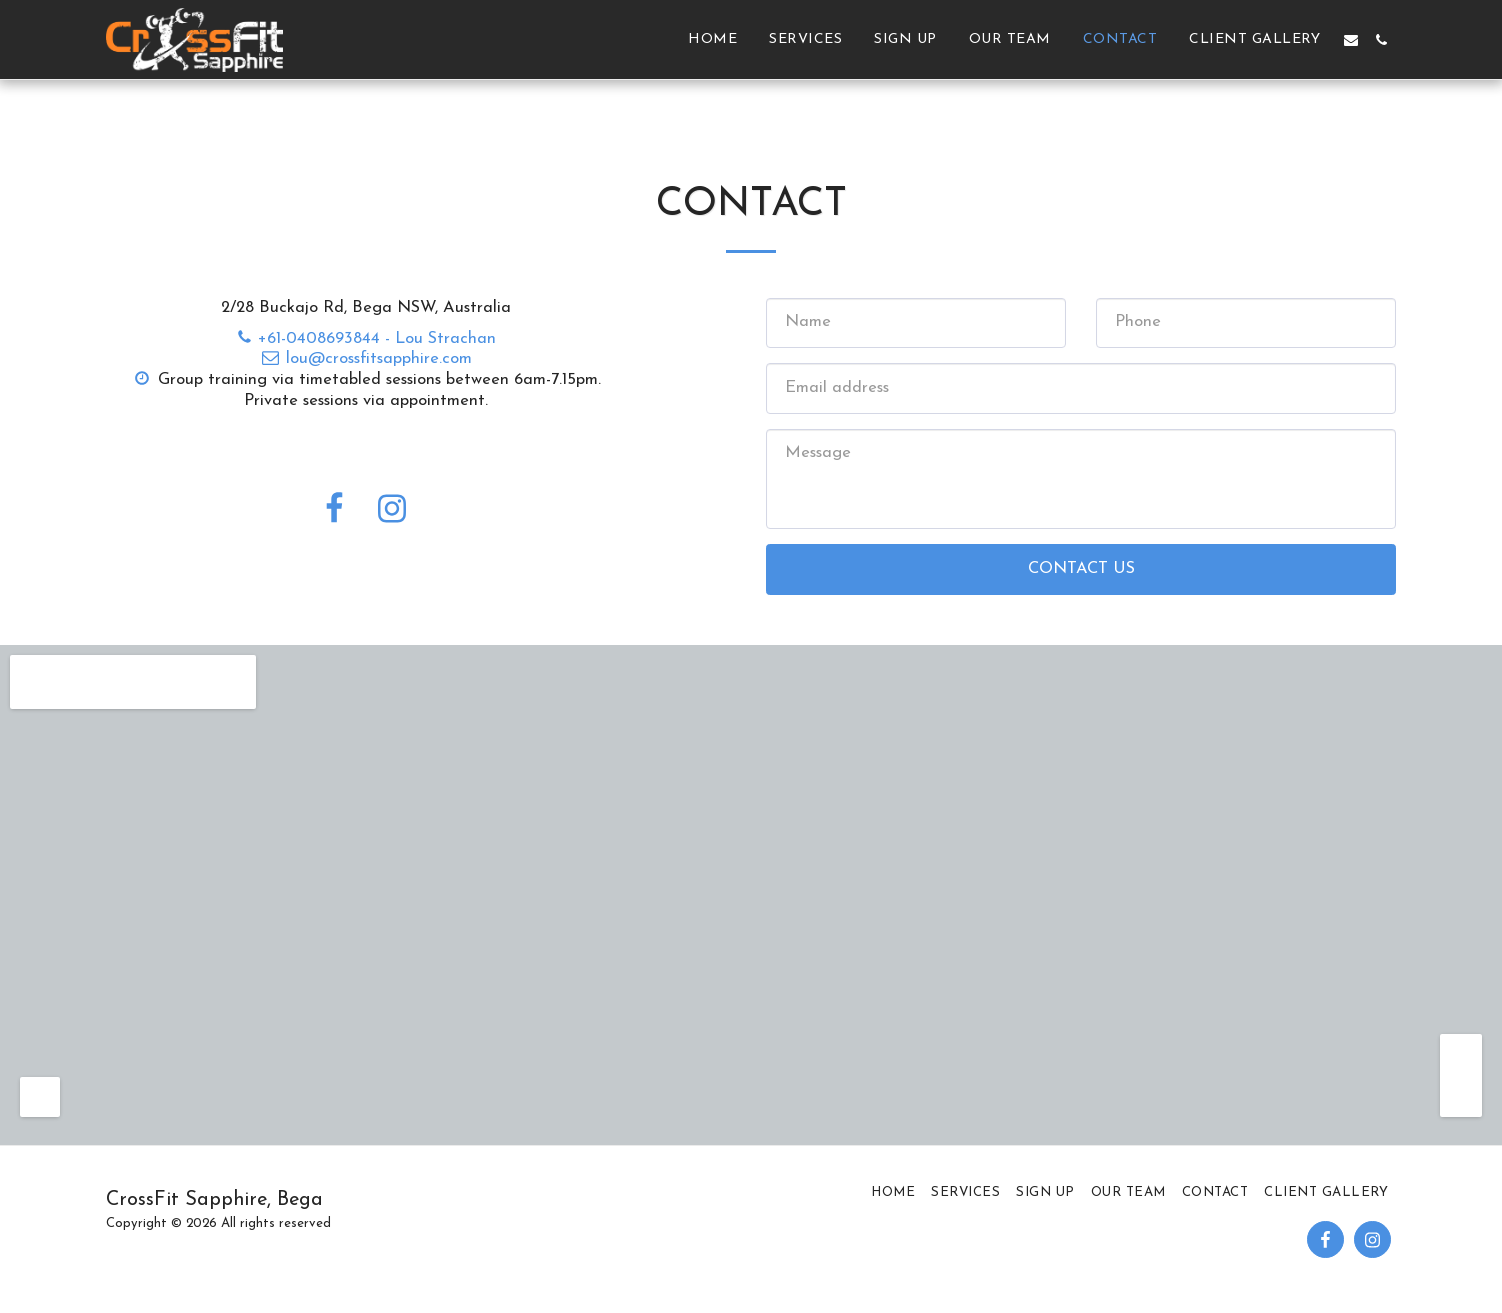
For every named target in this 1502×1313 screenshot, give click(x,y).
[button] (1351, 40)
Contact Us (1081, 569)
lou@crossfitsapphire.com (366, 359)
